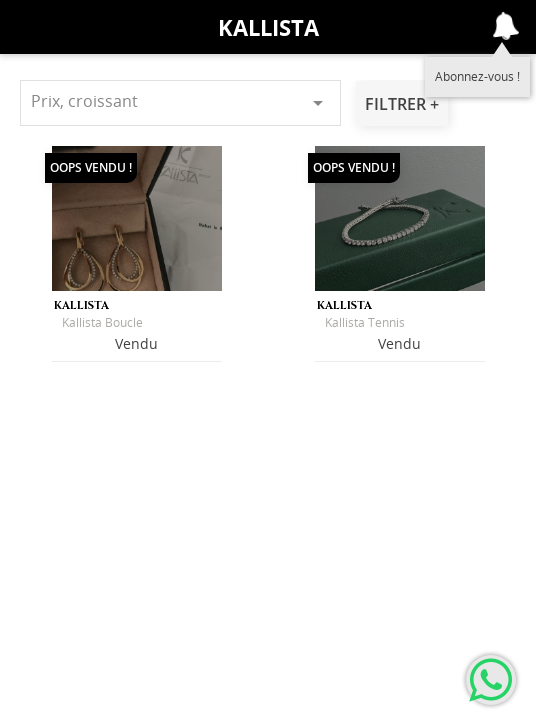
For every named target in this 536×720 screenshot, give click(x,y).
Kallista (268, 27)
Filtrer (397, 104)
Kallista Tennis (365, 322)
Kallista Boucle (102, 322)
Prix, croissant (180, 102)
